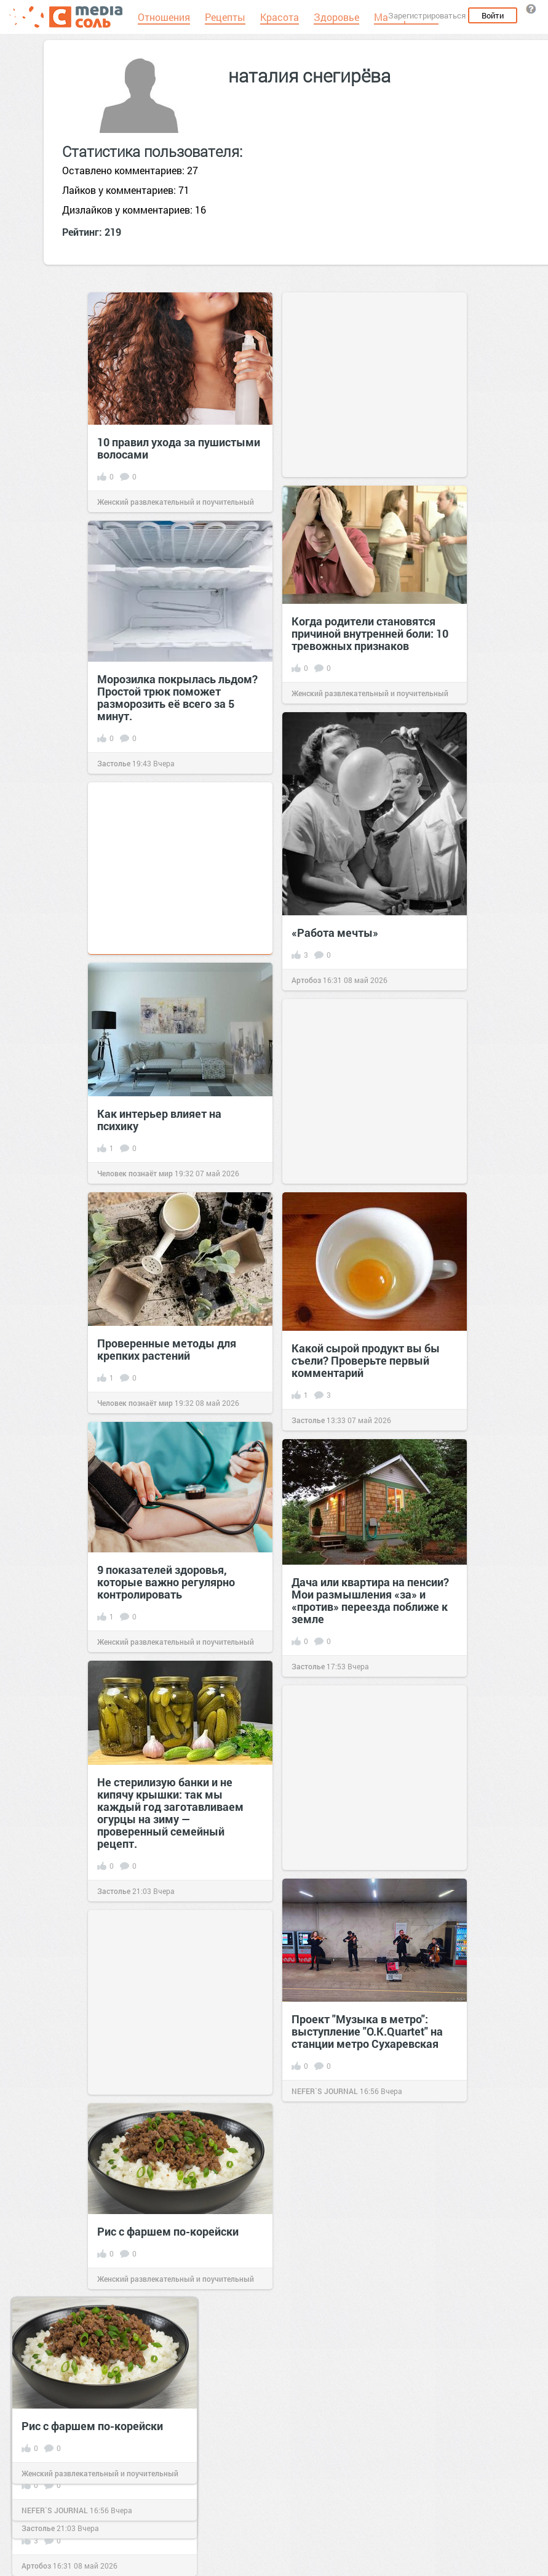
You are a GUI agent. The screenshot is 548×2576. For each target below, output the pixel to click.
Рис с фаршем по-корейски (168, 2231)
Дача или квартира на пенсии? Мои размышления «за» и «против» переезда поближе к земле (370, 1600)
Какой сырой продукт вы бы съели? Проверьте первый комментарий (366, 1360)
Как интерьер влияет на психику (159, 1119)
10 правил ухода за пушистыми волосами (178, 448)
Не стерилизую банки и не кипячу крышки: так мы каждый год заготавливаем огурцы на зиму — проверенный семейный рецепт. (170, 1813)
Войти (493, 15)
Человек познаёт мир (135, 1173)
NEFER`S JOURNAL (325, 2091)
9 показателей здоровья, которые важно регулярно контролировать (166, 1581)
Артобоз (306, 980)
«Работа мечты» (335, 932)
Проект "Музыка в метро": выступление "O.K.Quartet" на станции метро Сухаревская (367, 2031)
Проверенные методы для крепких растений (166, 1349)
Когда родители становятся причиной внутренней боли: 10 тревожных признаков (370, 633)
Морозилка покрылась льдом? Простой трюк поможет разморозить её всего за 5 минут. (177, 697)
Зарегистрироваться (427, 15)
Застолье (113, 763)
